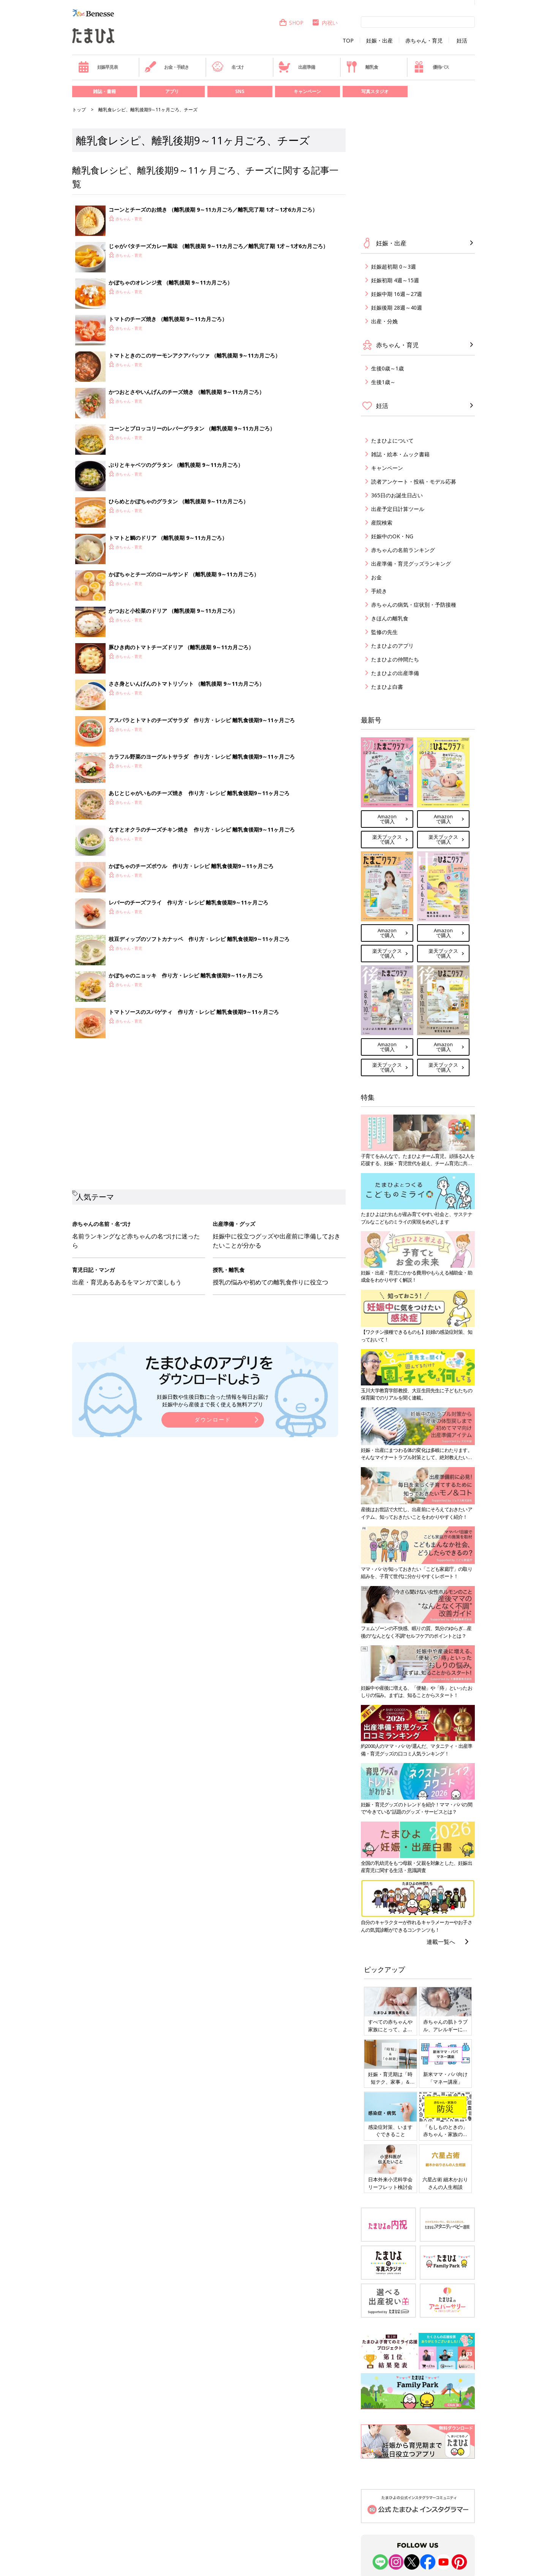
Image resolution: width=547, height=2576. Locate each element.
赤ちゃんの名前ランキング (403, 549)
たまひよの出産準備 (395, 673)
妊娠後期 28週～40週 (396, 307)
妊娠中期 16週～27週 (396, 293)
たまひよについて (392, 440)
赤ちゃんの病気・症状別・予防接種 (413, 604)
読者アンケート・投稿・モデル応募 (413, 481)
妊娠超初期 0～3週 (393, 266)
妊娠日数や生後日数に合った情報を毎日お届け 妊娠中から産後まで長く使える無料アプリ (213, 1400)
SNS (239, 91)
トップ (79, 109)
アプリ (172, 91)
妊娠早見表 (98, 67)
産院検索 (381, 522)
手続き (379, 591)
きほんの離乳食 (389, 618)
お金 (376, 577)
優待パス (431, 67)
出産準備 (297, 67)
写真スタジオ (375, 91)
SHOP (291, 22)
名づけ (227, 67)
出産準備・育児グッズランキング (411, 563)
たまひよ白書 (387, 686)
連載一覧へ (441, 1941)
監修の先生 (384, 632)
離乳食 (362, 67)
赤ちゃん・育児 (424, 40)
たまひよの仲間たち (395, 659)
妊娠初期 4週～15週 (395, 280)
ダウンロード (212, 1419)
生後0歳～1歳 (387, 368)
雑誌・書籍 (104, 91)
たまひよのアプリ (392, 645)
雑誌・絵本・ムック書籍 (400, 454)
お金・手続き (167, 67)
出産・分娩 (384, 321)
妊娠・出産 (379, 40)
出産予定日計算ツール (397, 508)
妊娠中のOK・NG (392, 536)
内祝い (324, 22)
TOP (348, 40)
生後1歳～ (383, 382)
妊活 (462, 40)
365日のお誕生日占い (397, 495)
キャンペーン (307, 91)
